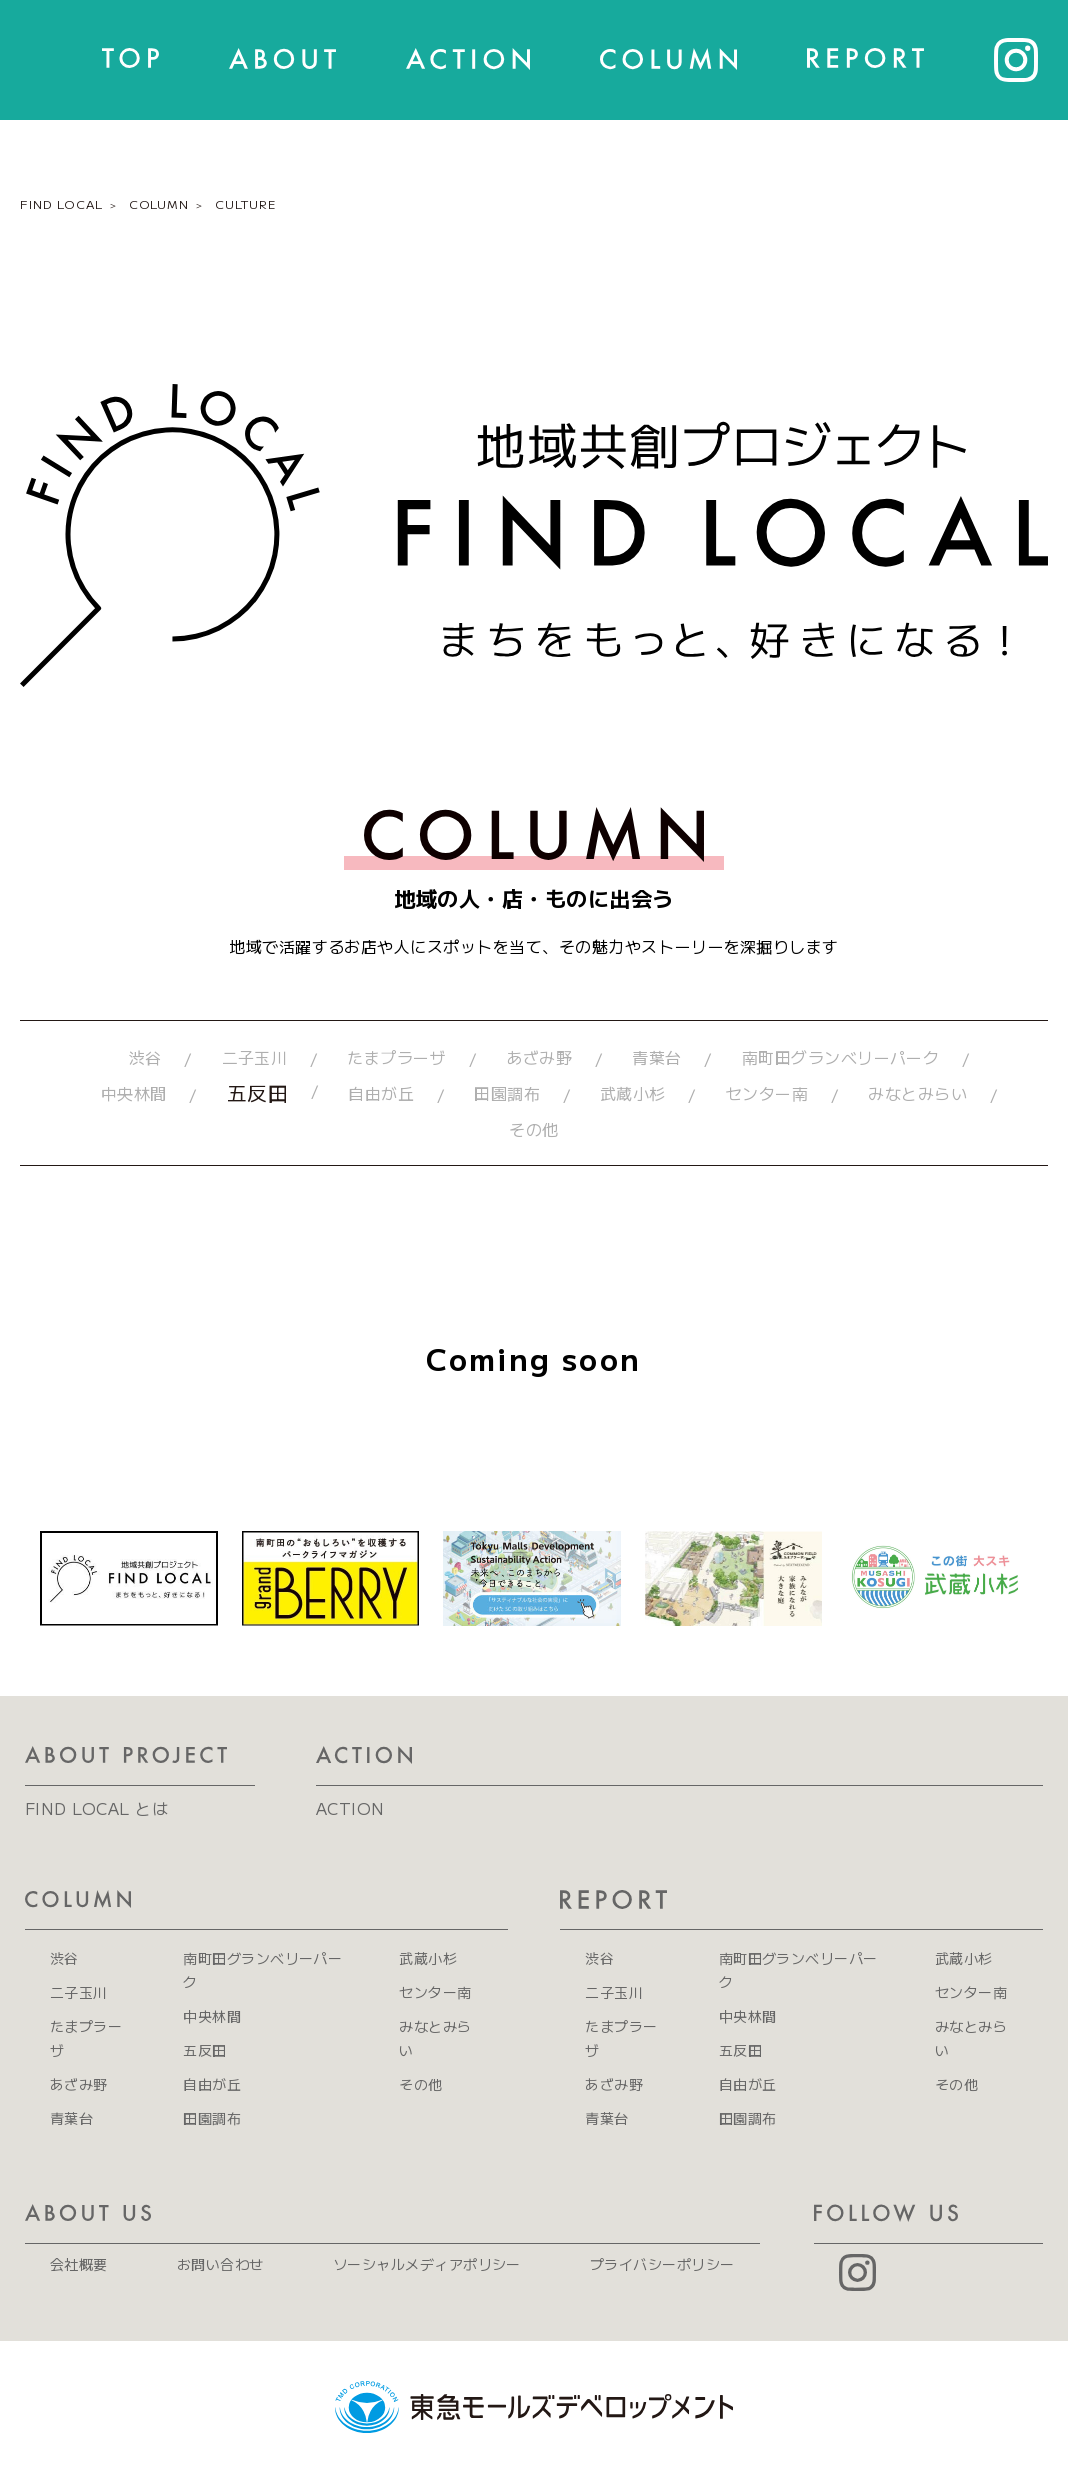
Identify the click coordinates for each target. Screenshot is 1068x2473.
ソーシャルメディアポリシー (427, 2264)
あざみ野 (539, 1057)
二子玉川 (255, 1057)
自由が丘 (381, 1093)
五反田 (257, 1092)
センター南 (767, 1093)
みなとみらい (917, 1093)
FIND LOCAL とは (96, 1808)
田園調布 (507, 1093)
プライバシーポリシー (662, 2264)
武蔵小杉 (633, 1093)
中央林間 (134, 1093)
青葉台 (656, 1057)
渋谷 (145, 1057)
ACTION (350, 1808)
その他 (533, 1129)
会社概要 (79, 2264)
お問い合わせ (220, 2264)
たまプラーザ (396, 1057)
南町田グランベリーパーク (841, 1057)
